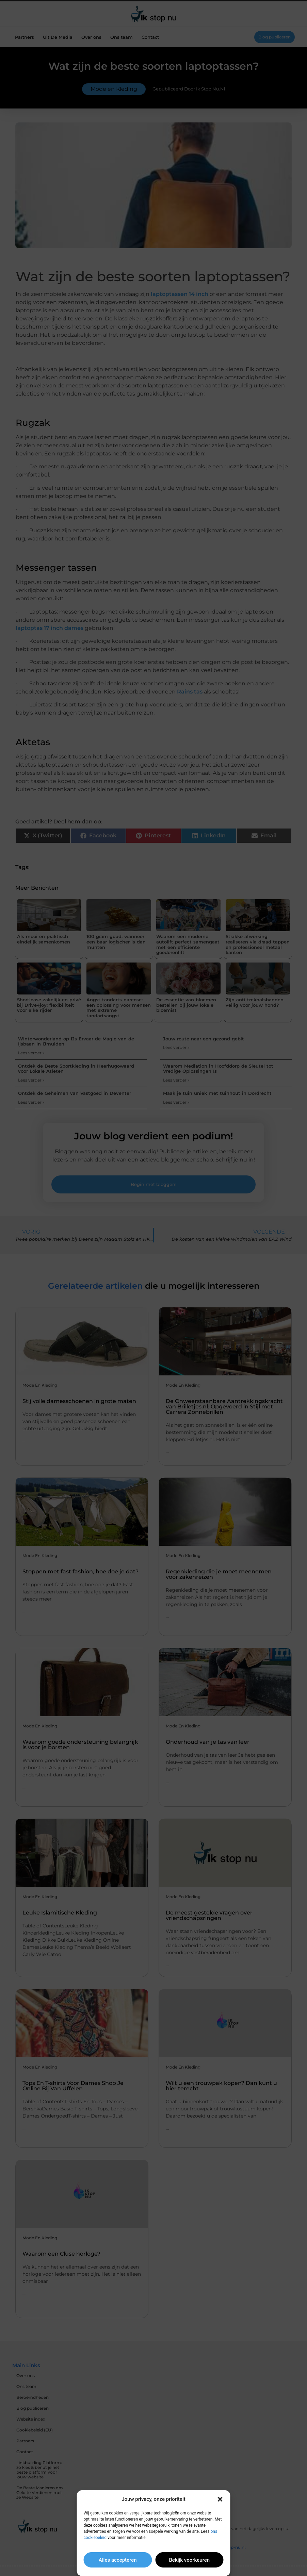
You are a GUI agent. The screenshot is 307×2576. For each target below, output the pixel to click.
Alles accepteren (118, 2560)
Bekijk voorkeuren (189, 2560)
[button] (220, 2499)
